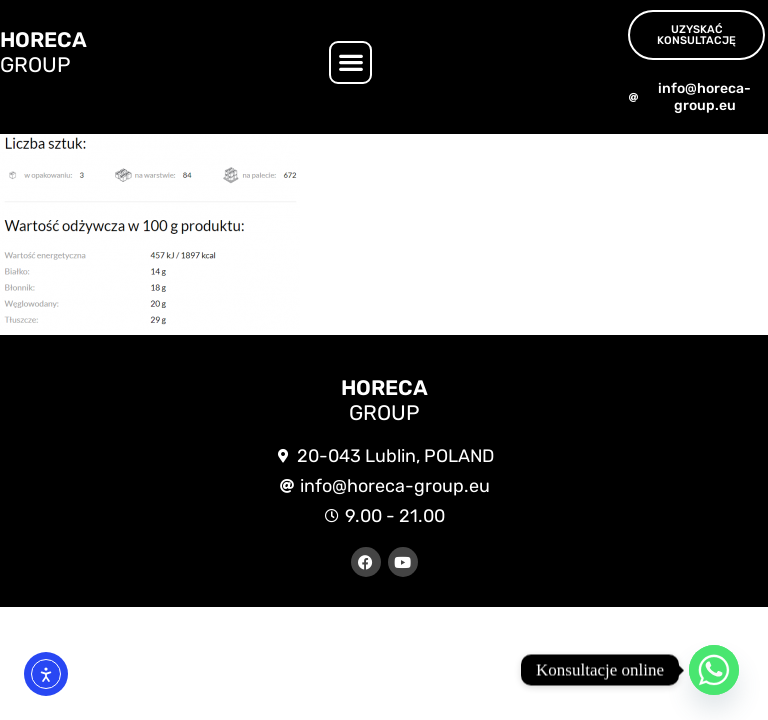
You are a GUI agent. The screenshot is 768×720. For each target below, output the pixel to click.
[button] (350, 62)
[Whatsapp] (714, 670)
